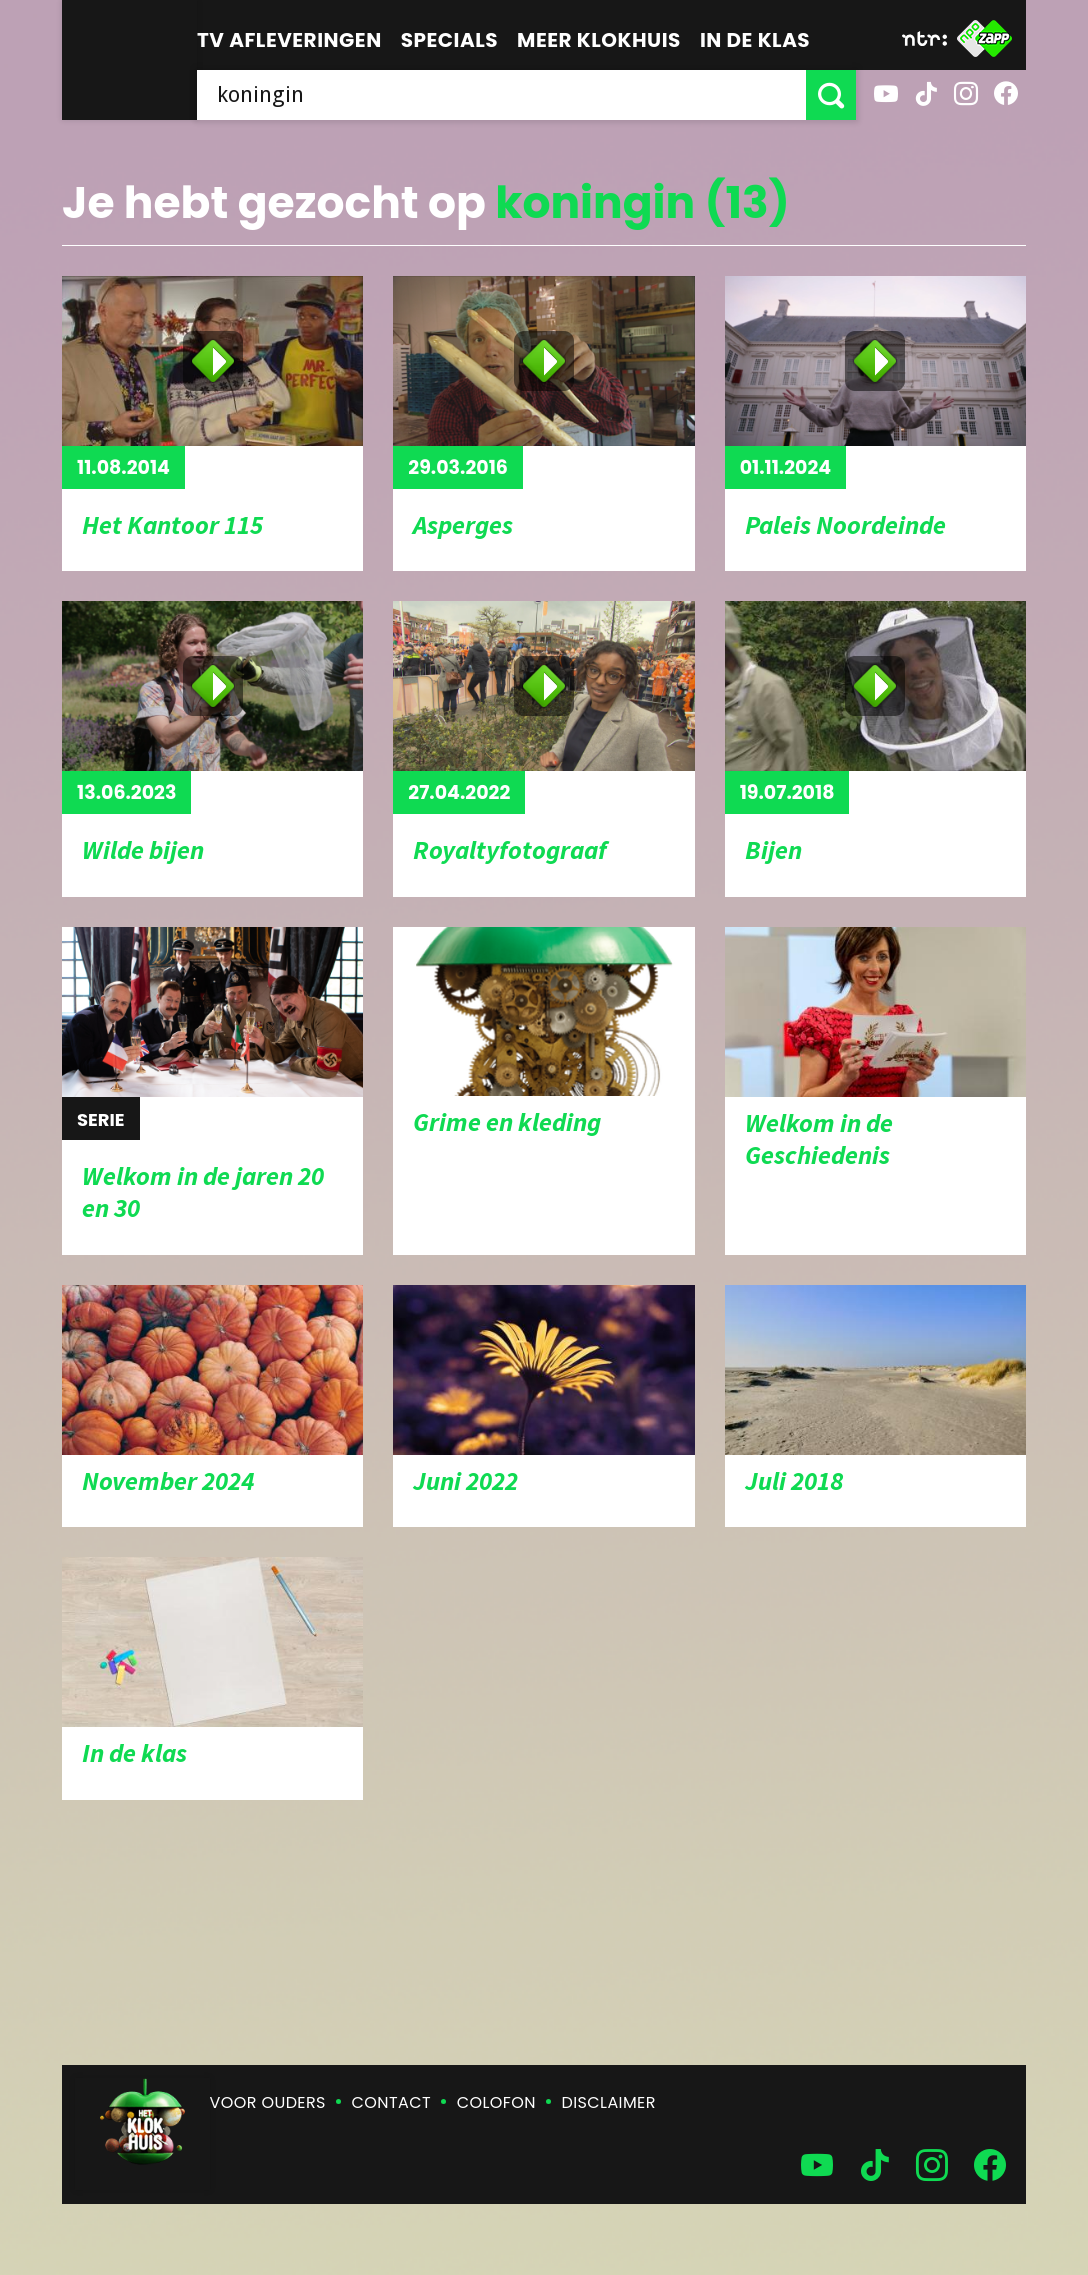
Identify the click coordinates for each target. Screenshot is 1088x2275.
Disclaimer (609, 2102)
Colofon (496, 2102)
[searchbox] (501, 95)
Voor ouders (268, 2102)
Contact (391, 2102)
